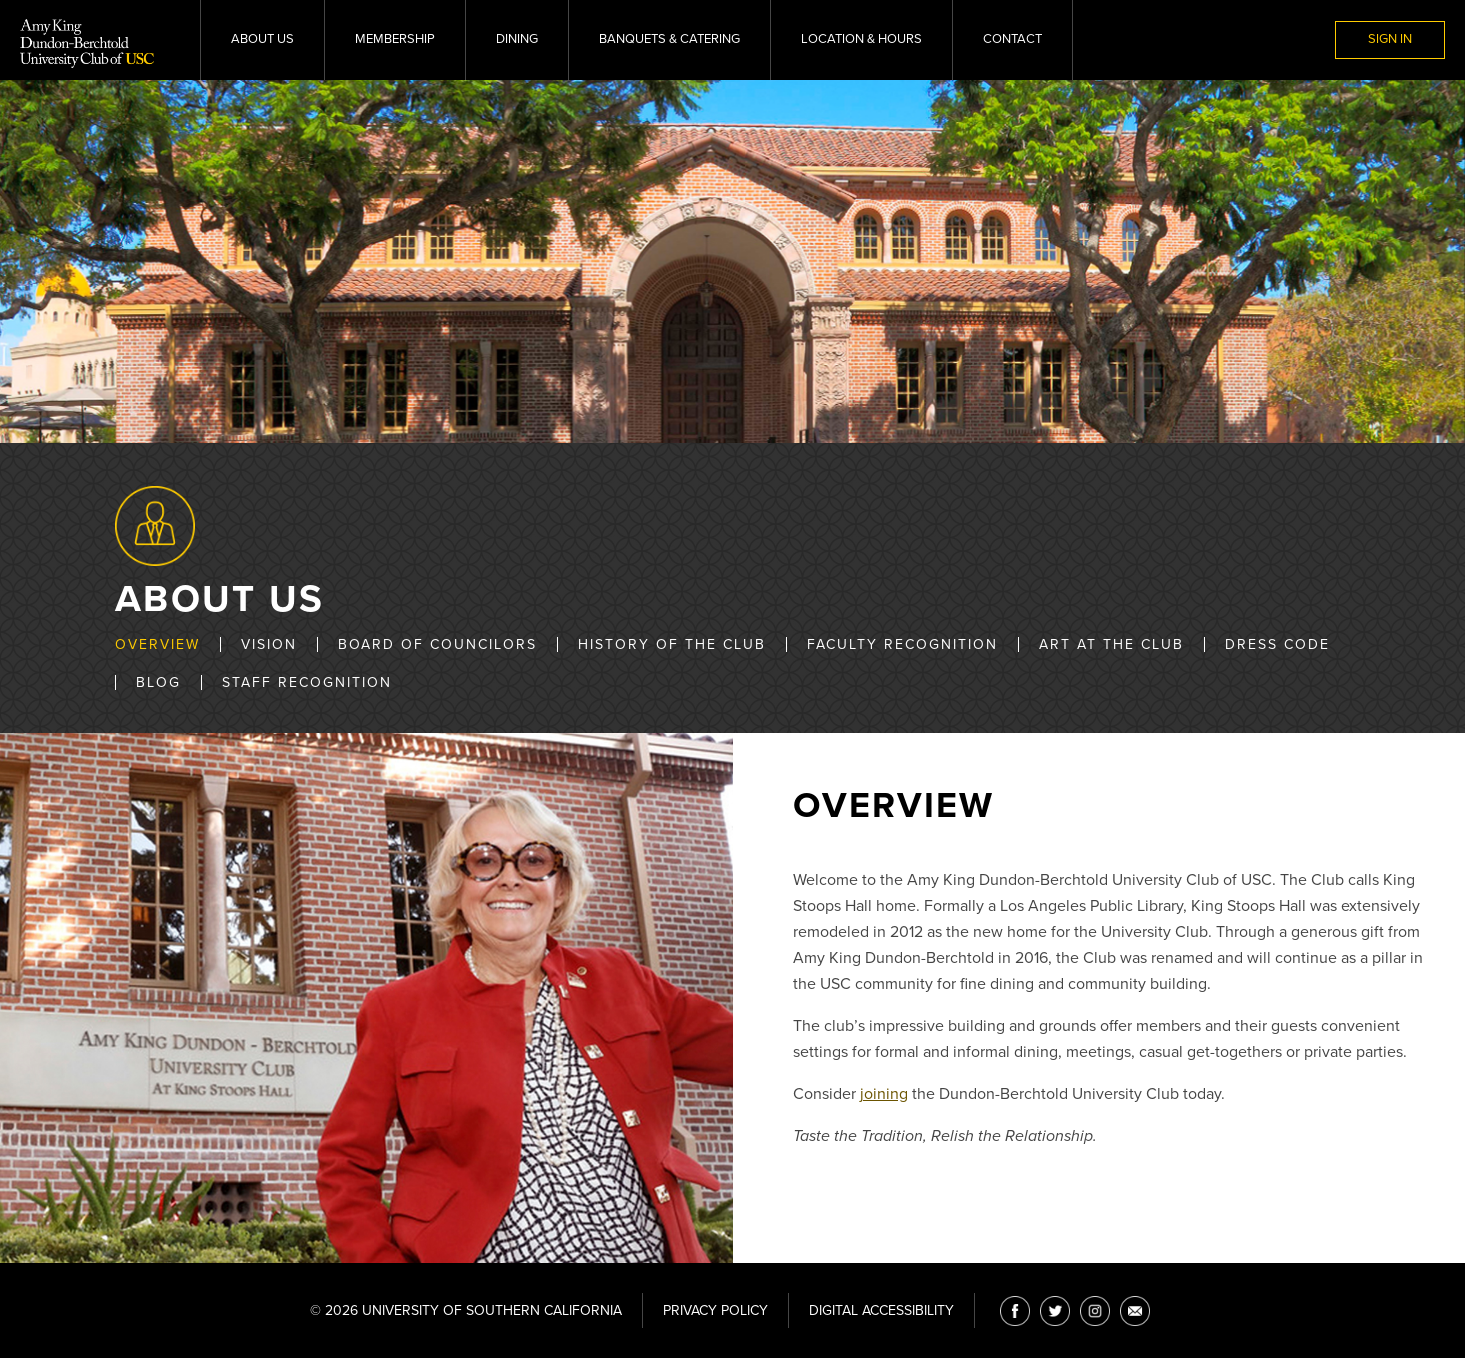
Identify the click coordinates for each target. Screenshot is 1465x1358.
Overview (157, 644)
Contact (1012, 39)
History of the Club (672, 644)
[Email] (1135, 1311)
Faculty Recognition (902, 644)
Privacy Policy (715, 1310)
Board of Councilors (437, 644)
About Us (262, 39)
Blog (158, 682)
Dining (517, 39)
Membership (395, 39)
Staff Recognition (307, 682)
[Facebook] (1015, 1311)
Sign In (1390, 39)
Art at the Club (1111, 644)
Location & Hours (861, 39)
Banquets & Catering (669, 39)
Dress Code (1277, 644)
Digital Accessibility (881, 1310)
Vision (269, 644)
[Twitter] (1055, 1311)
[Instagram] (1095, 1311)
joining (884, 1094)
